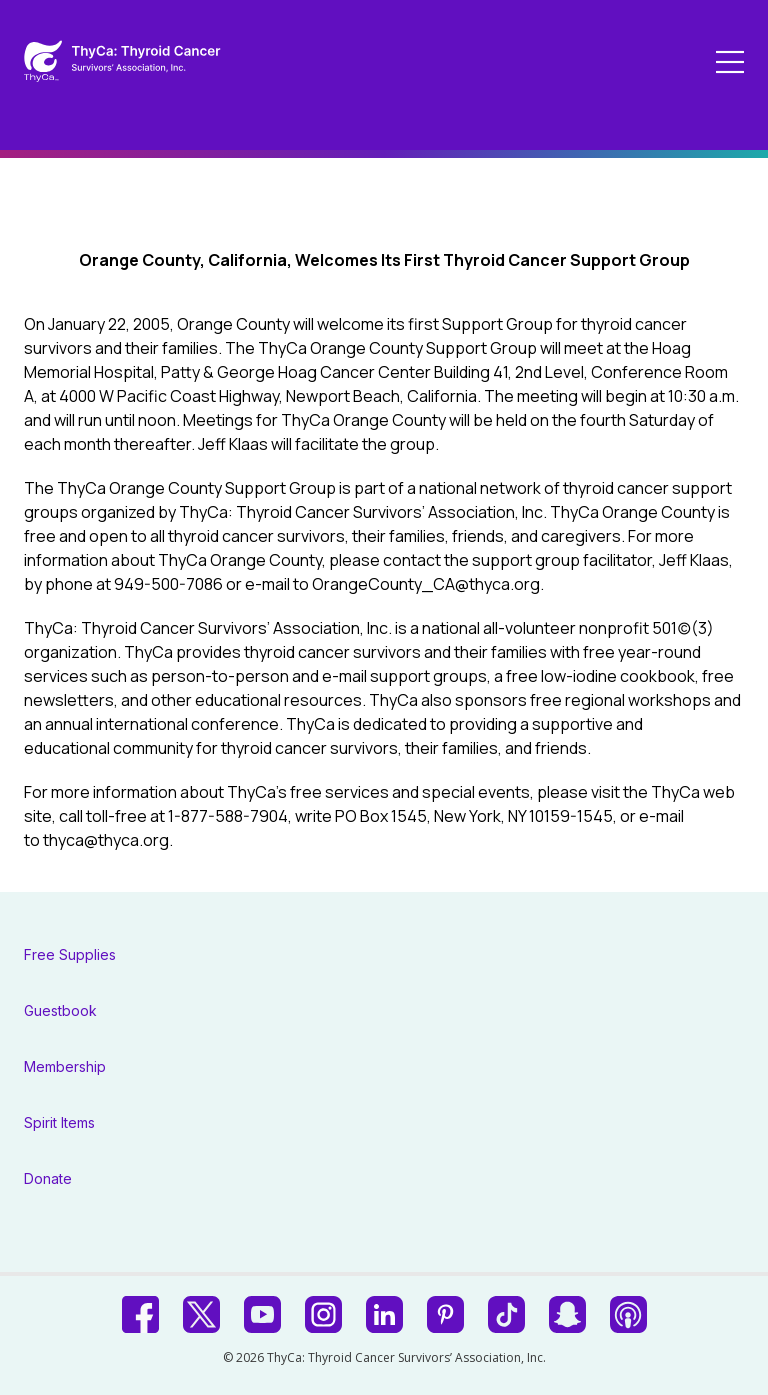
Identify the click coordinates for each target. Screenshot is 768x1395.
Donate (48, 1178)
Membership (65, 1066)
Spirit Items (59, 1122)
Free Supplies (70, 954)
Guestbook (60, 1010)
